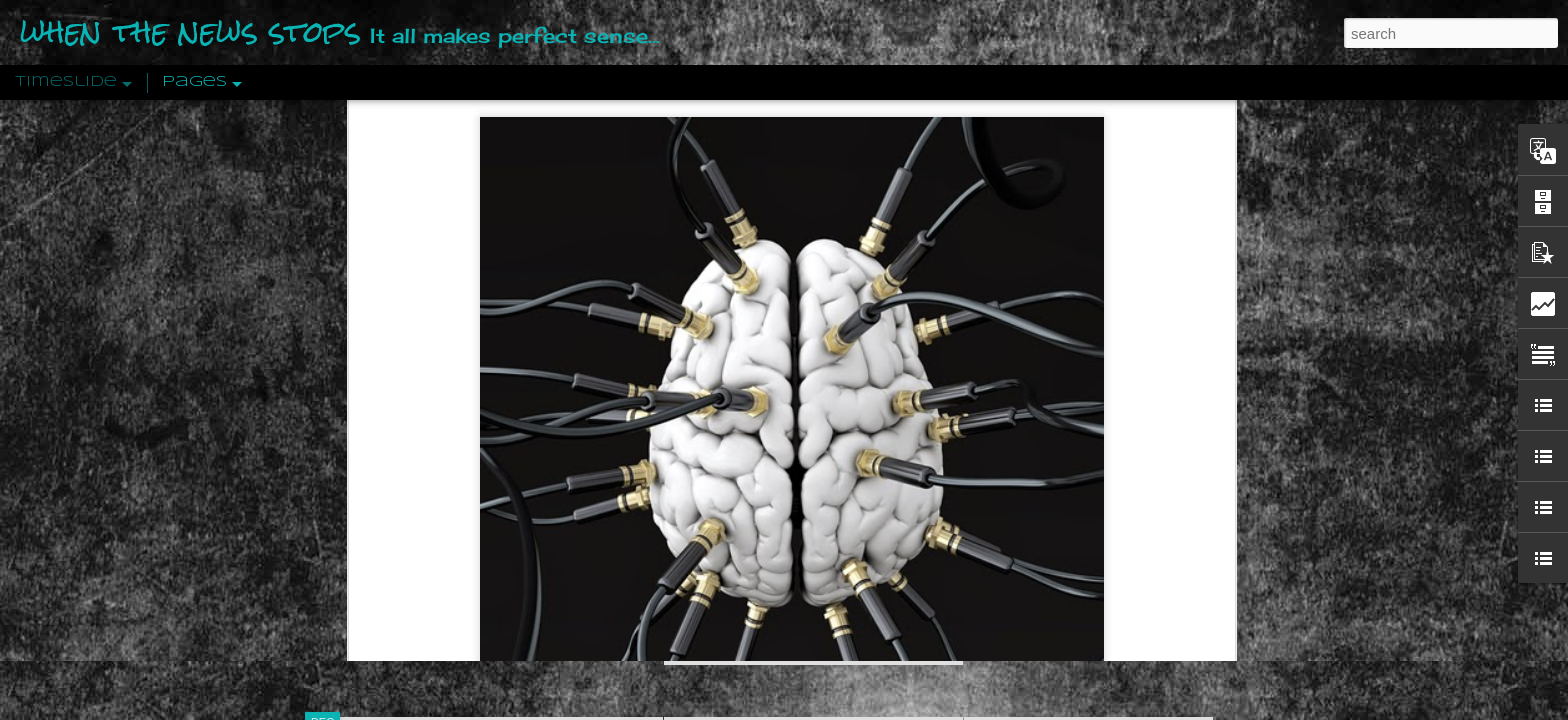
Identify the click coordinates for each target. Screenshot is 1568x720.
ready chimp (533, 529)
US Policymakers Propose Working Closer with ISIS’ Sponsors (1173, 602)
